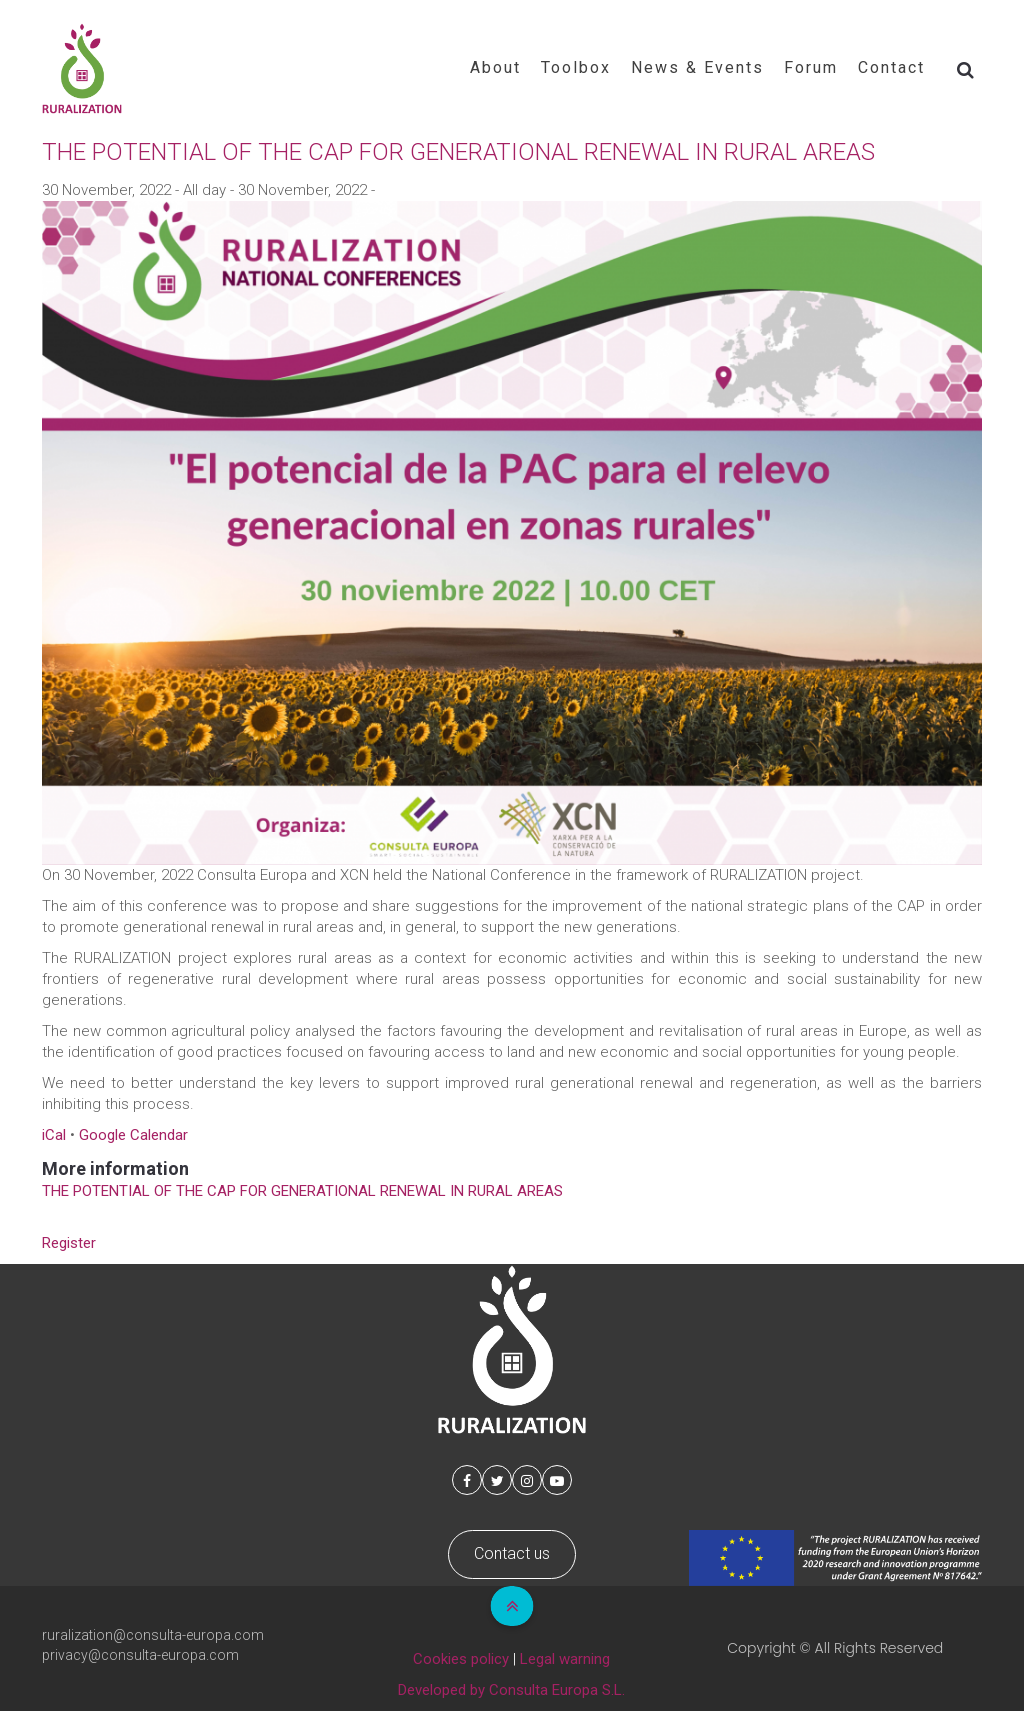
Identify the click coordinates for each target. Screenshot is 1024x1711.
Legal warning (565, 1659)
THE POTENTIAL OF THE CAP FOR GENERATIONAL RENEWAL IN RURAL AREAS (302, 1191)
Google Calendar (133, 1135)
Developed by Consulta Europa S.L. (511, 1690)
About (495, 67)
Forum (811, 67)
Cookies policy (461, 1659)
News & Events (697, 67)
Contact (891, 67)
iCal (54, 1135)
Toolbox (576, 67)
